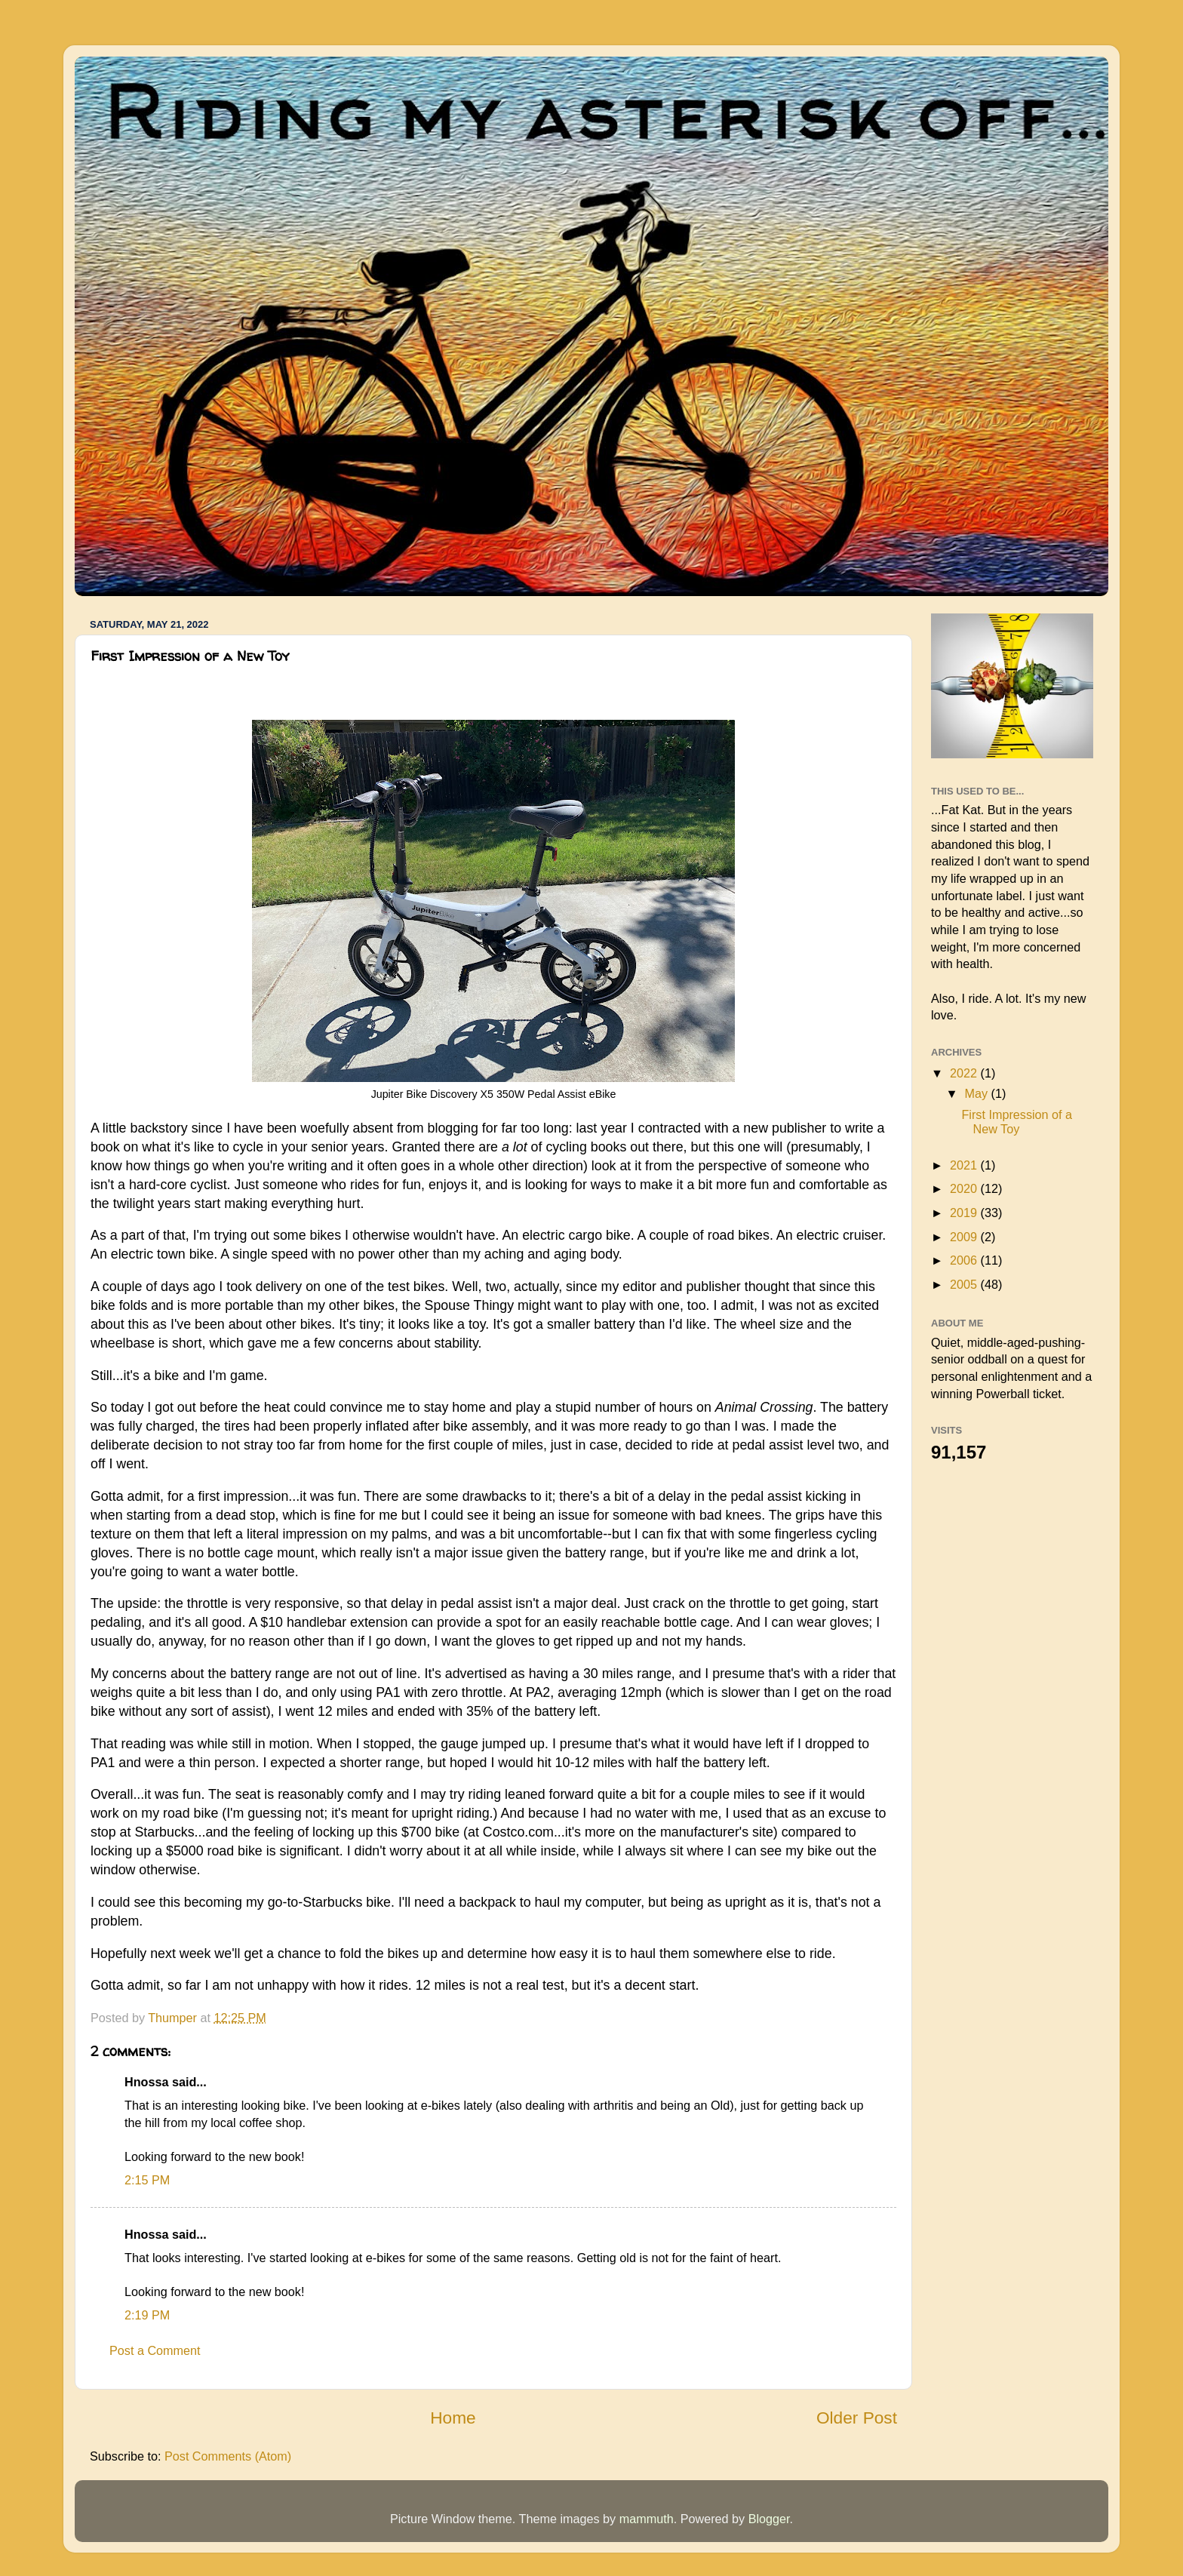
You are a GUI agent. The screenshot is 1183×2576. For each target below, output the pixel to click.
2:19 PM (147, 2315)
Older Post (856, 2417)
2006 (965, 1260)
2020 (965, 1188)
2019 (965, 1212)
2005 (965, 1284)
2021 (965, 1165)
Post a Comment (155, 2350)
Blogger (769, 2518)
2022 (965, 1073)
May (977, 1093)
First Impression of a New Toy (1016, 1122)
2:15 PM (147, 2180)
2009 (965, 1236)
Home (452, 2417)
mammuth (646, 2518)
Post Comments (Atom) (227, 2456)
